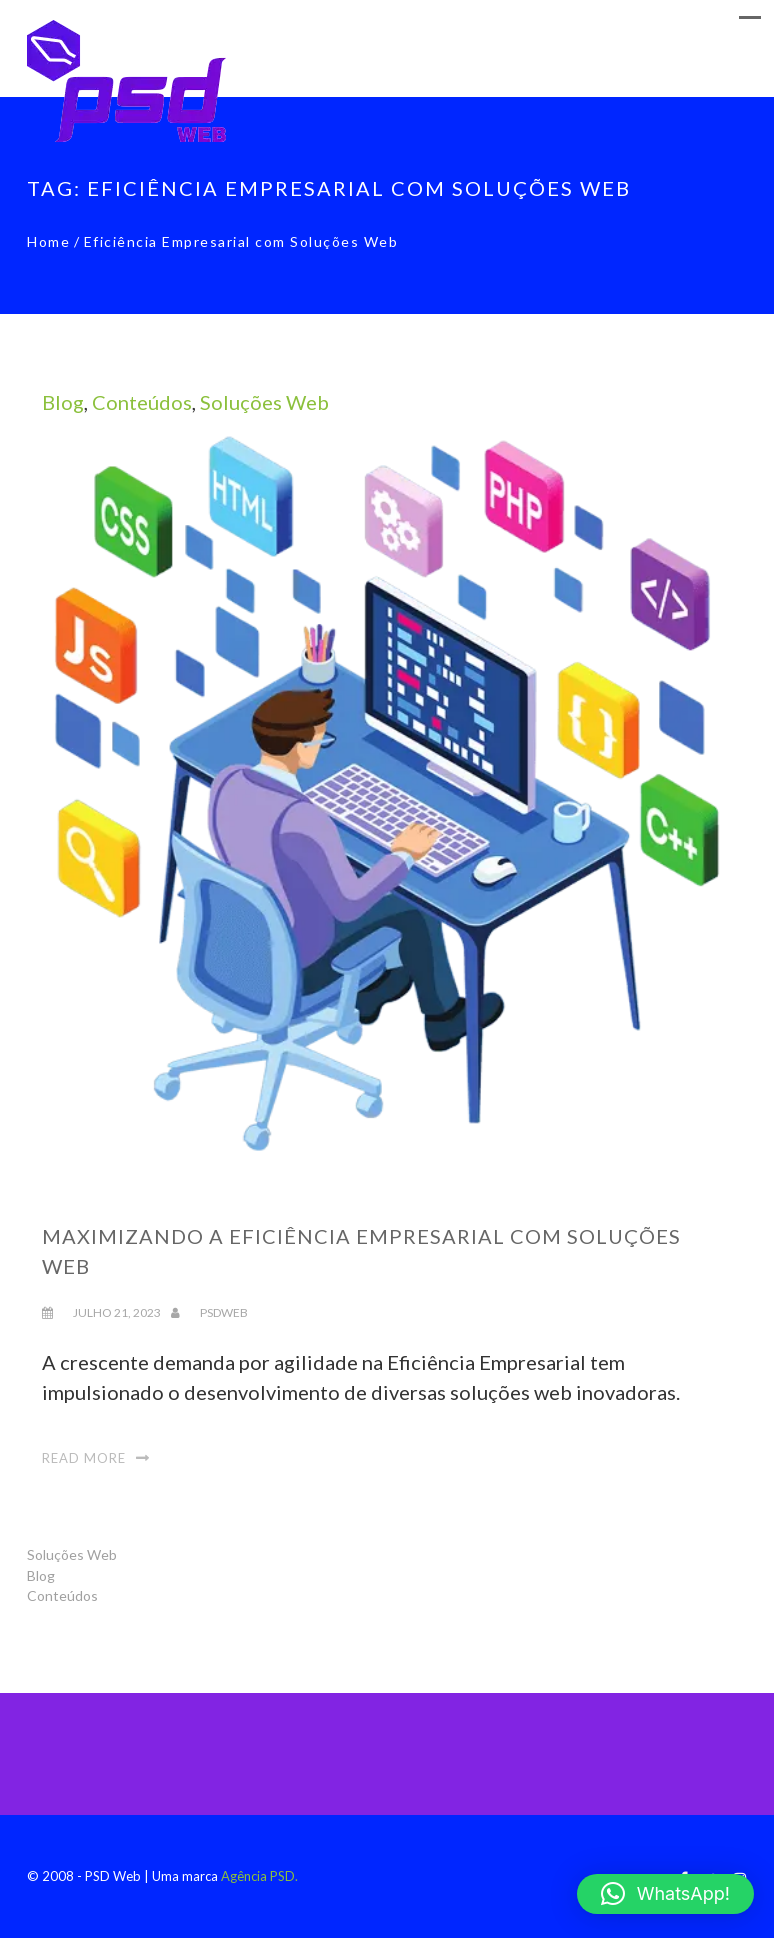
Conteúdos (142, 402)
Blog (63, 402)
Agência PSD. (259, 1876)
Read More (84, 1458)
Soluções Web (264, 402)
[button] (665, 1894)
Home (48, 241)
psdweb (224, 1312)
